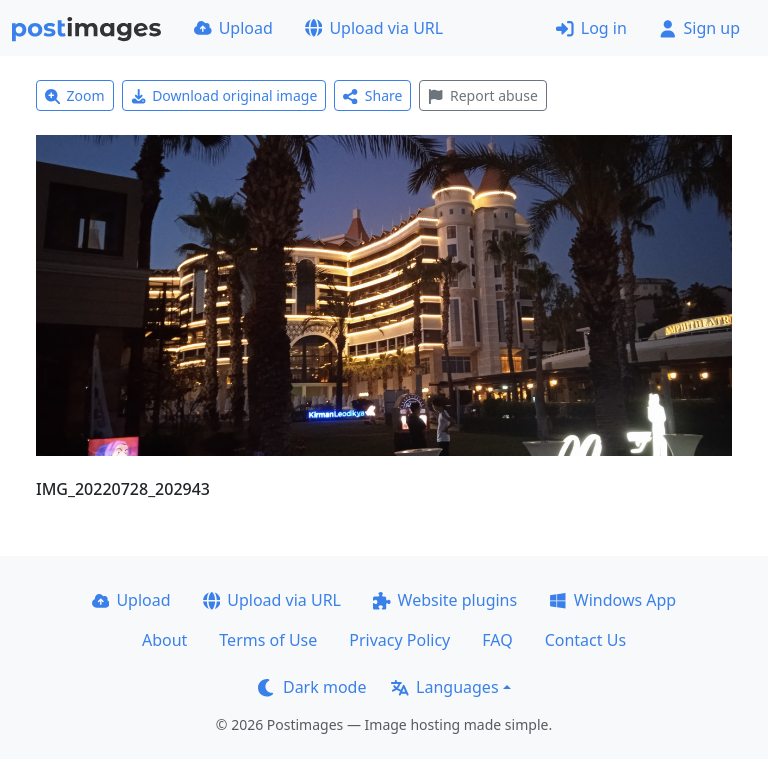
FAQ (497, 640)
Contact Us (585, 640)
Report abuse (482, 95)
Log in (591, 28)
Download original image (224, 95)
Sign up (699, 28)
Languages (444, 687)
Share (372, 95)
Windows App (612, 600)
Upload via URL (374, 28)
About (164, 640)
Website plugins (445, 600)
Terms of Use (268, 640)
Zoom (75, 95)
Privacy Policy (399, 640)
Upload (233, 28)
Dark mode (312, 687)
